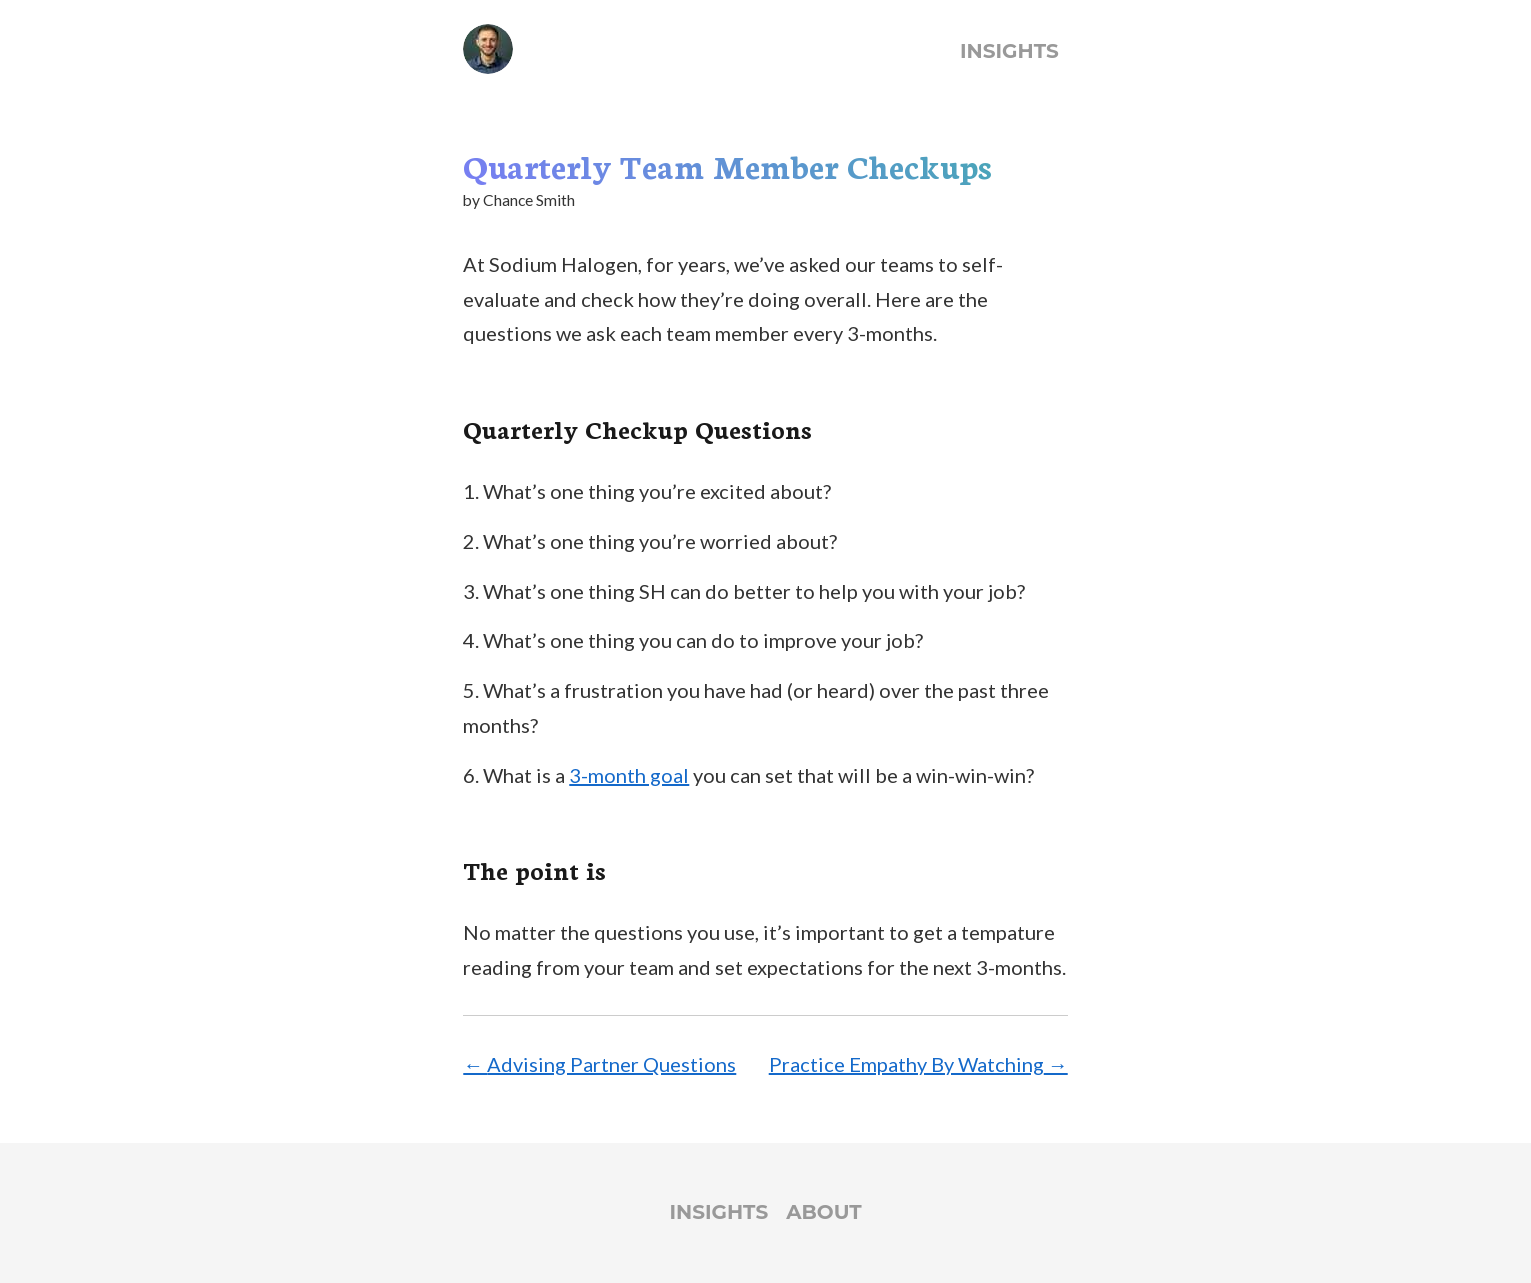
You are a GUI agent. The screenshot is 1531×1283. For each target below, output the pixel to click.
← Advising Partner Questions (599, 1064)
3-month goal (629, 775)
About (823, 1212)
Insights (1009, 51)
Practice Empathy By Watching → (918, 1064)
